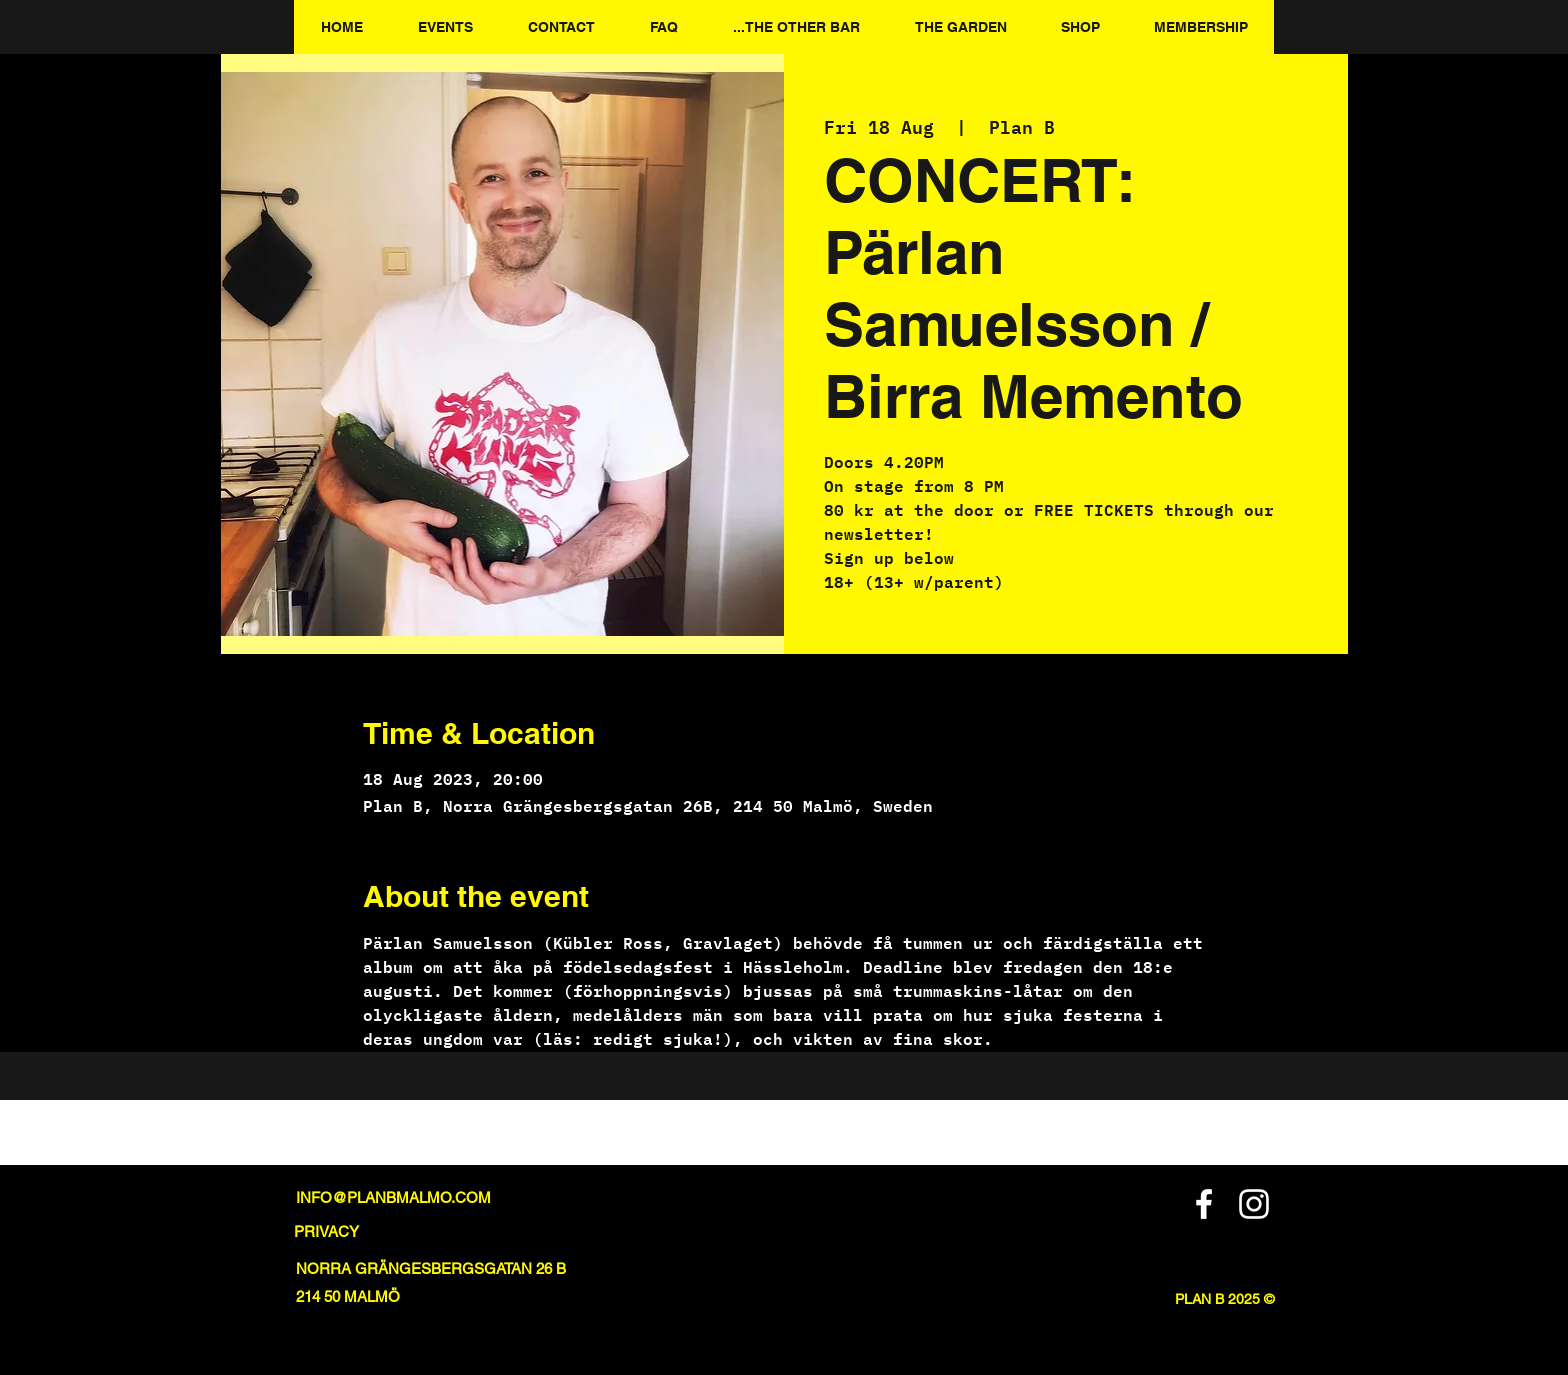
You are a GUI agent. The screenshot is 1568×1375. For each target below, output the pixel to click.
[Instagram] (1254, 1204)
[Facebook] (1204, 1204)
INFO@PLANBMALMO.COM (393, 1197)
